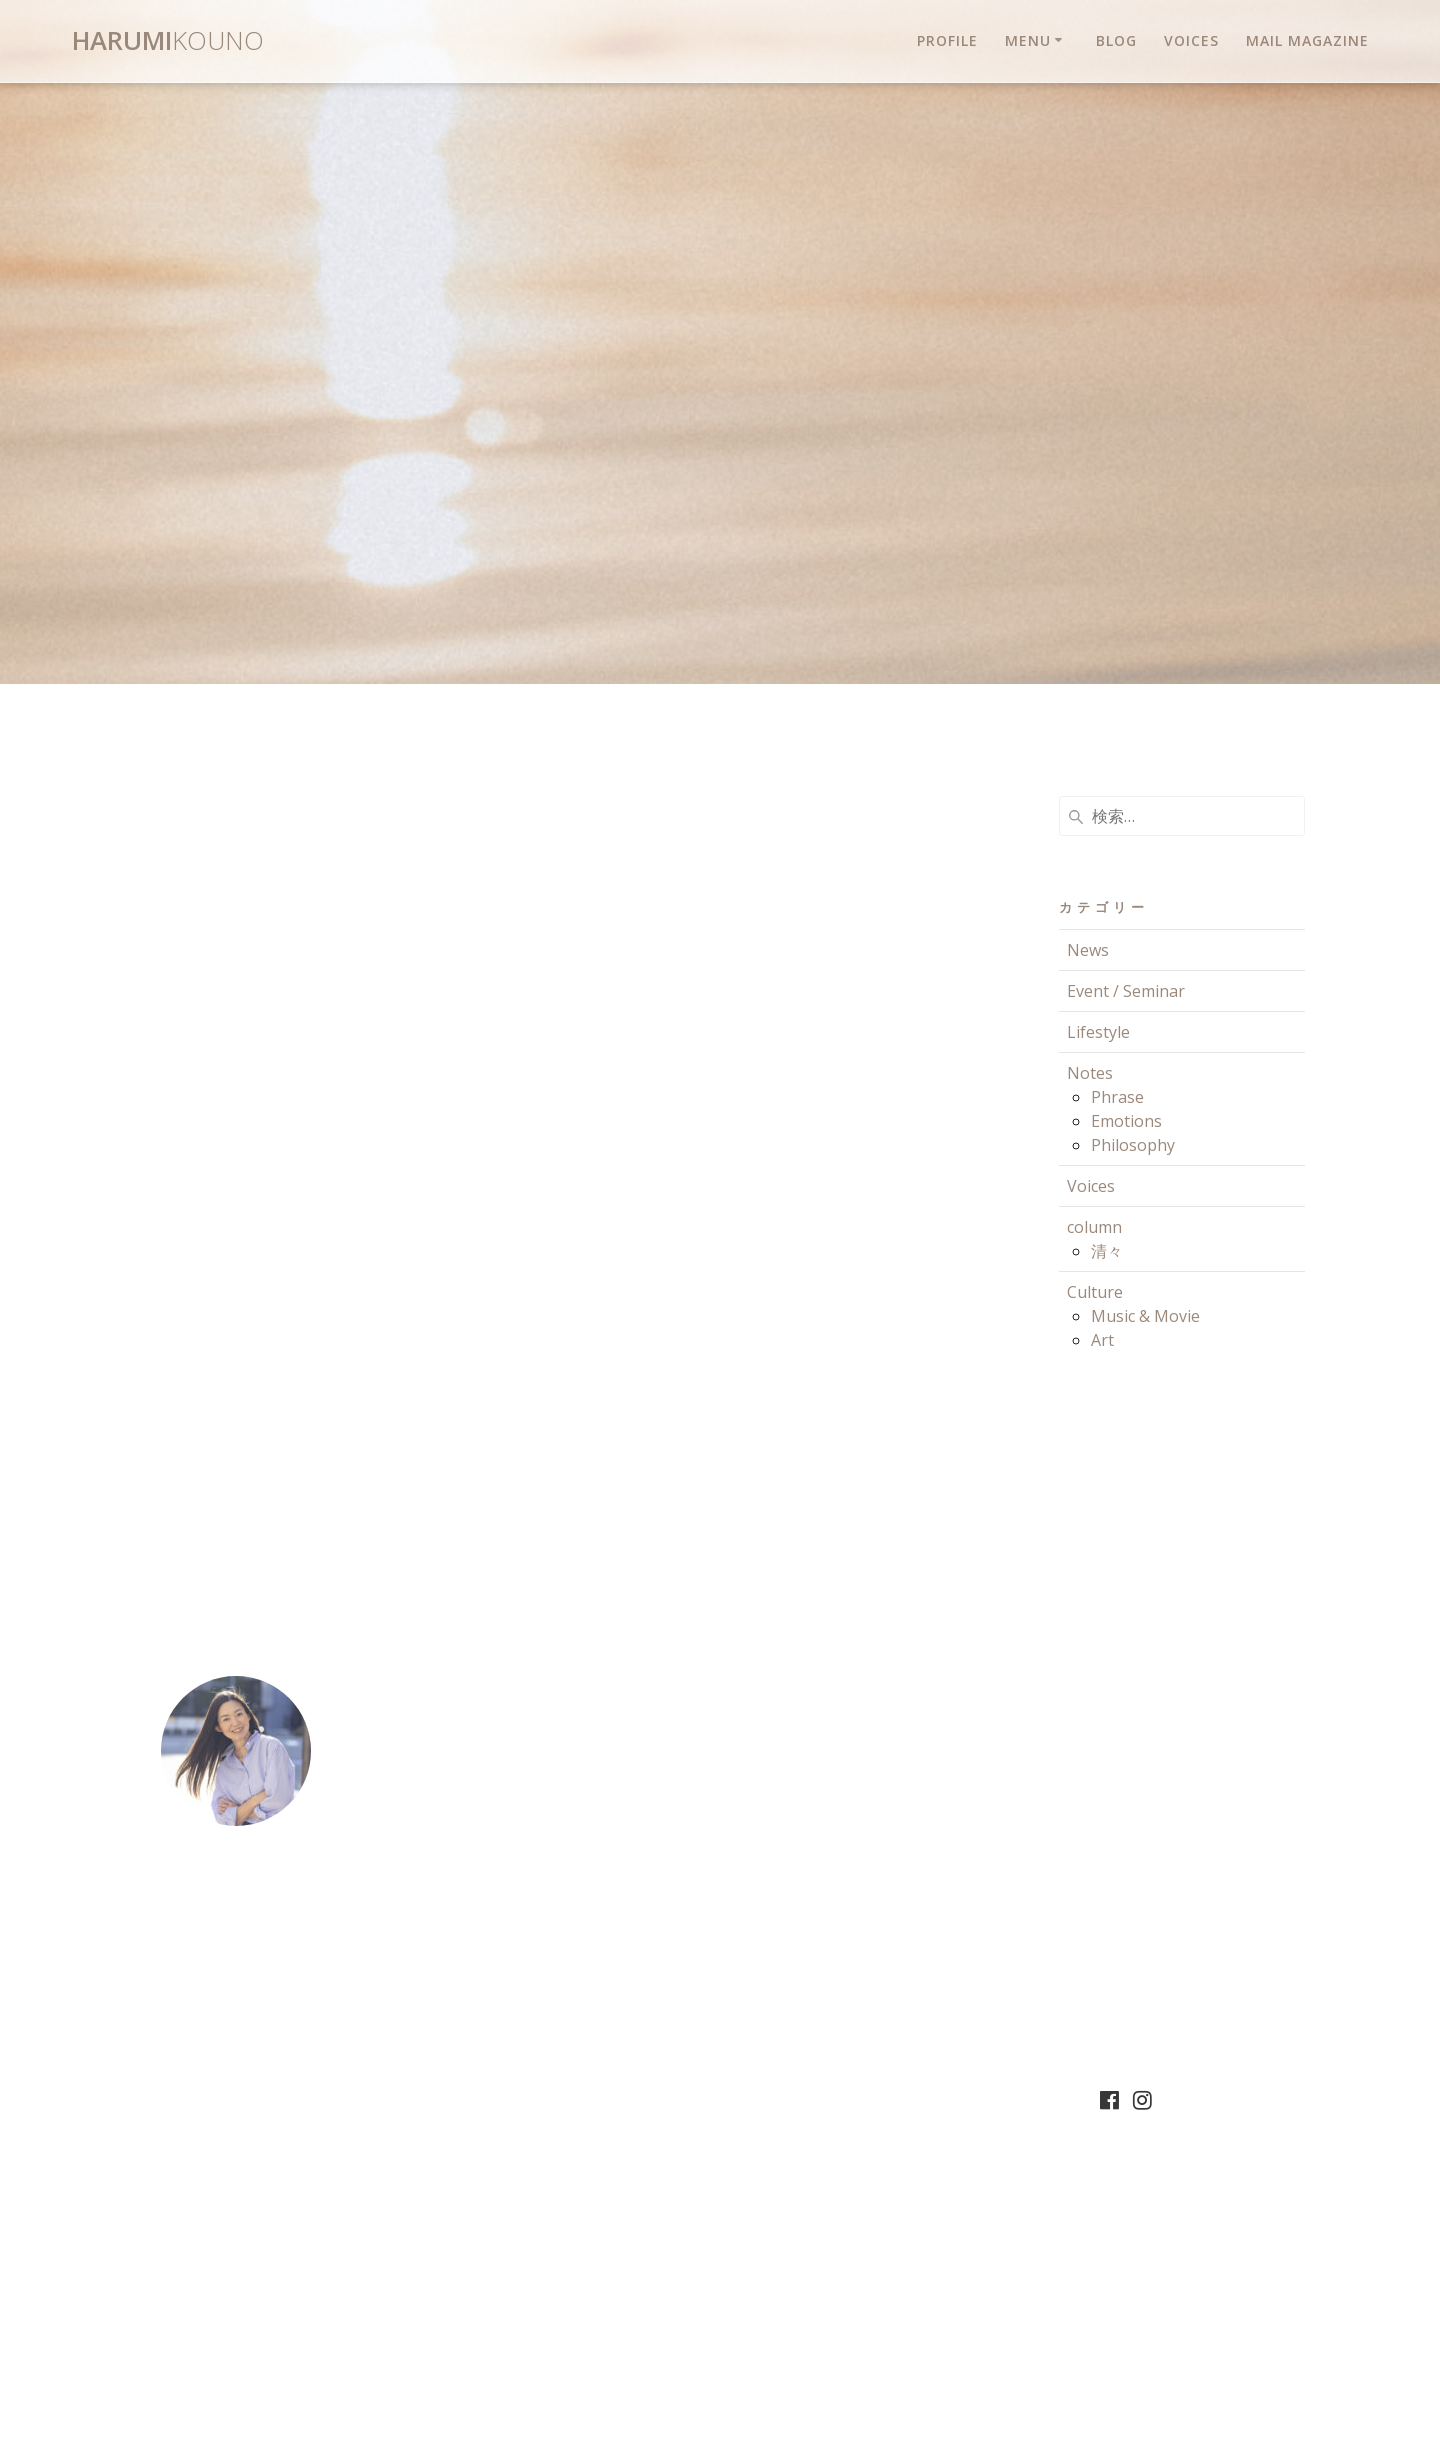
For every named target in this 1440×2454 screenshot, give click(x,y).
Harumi (168, 41)
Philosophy (1133, 1145)
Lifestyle (1098, 1032)
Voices (1191, 40)
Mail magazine (1307, 40)
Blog (1116, 40)
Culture (1095, 1292)
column (1094, 1227)
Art (1102, 1340)
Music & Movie (1145, 1316)
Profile (947, 40)
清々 (1107, 1251)
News (1088, 950)
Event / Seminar (1126, 991)
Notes (1090, 1073)
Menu (1028, 40)
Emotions (1126, 1121)
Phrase (1117, 1097)
